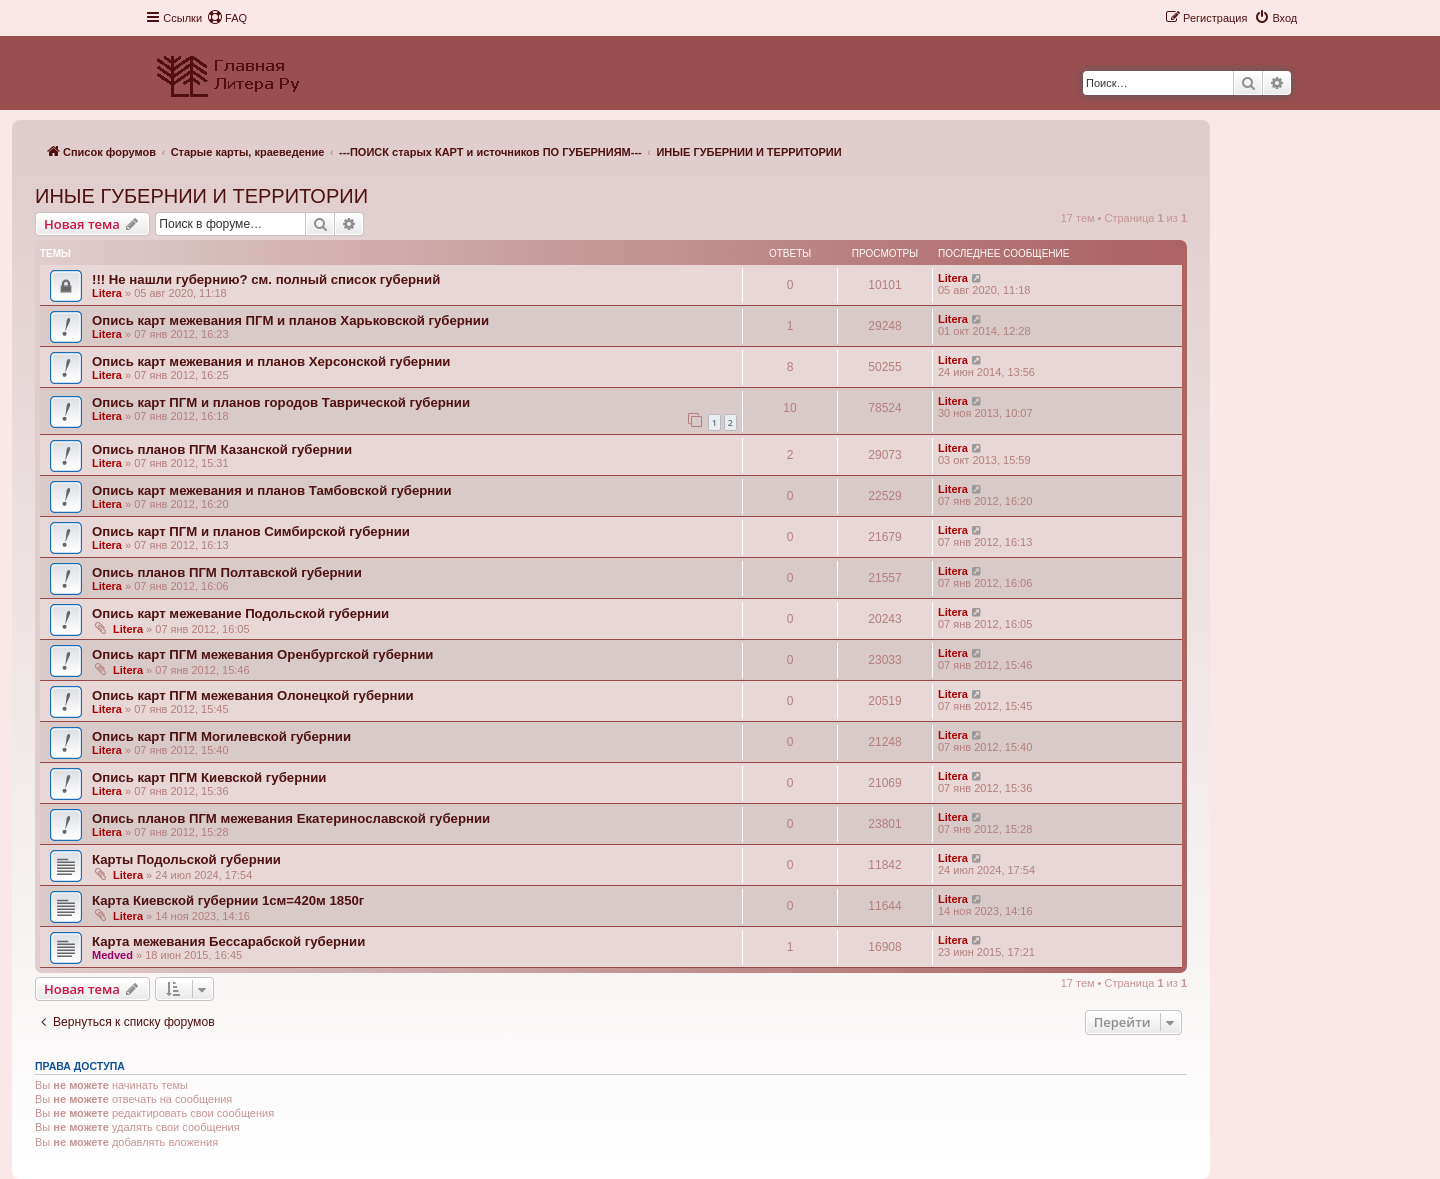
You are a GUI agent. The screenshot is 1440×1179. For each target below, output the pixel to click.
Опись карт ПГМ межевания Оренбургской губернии (262, 654)
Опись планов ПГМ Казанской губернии (222, 449)
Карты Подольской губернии (186, 859)
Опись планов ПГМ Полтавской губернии (227, 572)
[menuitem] (227, 18)
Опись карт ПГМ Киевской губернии (209, 777)
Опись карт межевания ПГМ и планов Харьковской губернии (290, 320)
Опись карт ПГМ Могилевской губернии (221, 736)
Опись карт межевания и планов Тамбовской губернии (272, 490)
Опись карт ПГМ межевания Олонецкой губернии (253, 695)
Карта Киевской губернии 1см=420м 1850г (228, 900)
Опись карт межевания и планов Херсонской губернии (271, 361)
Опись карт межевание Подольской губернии (240, 613)
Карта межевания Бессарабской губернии (228, 941)
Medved (112, 955)
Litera (107, 293)
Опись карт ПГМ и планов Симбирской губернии (251, 531)
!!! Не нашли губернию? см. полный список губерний (266, 279)
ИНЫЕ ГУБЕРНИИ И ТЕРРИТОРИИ (201, 196)
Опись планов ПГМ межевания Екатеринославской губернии (291, 818)
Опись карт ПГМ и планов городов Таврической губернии (281, 402)
